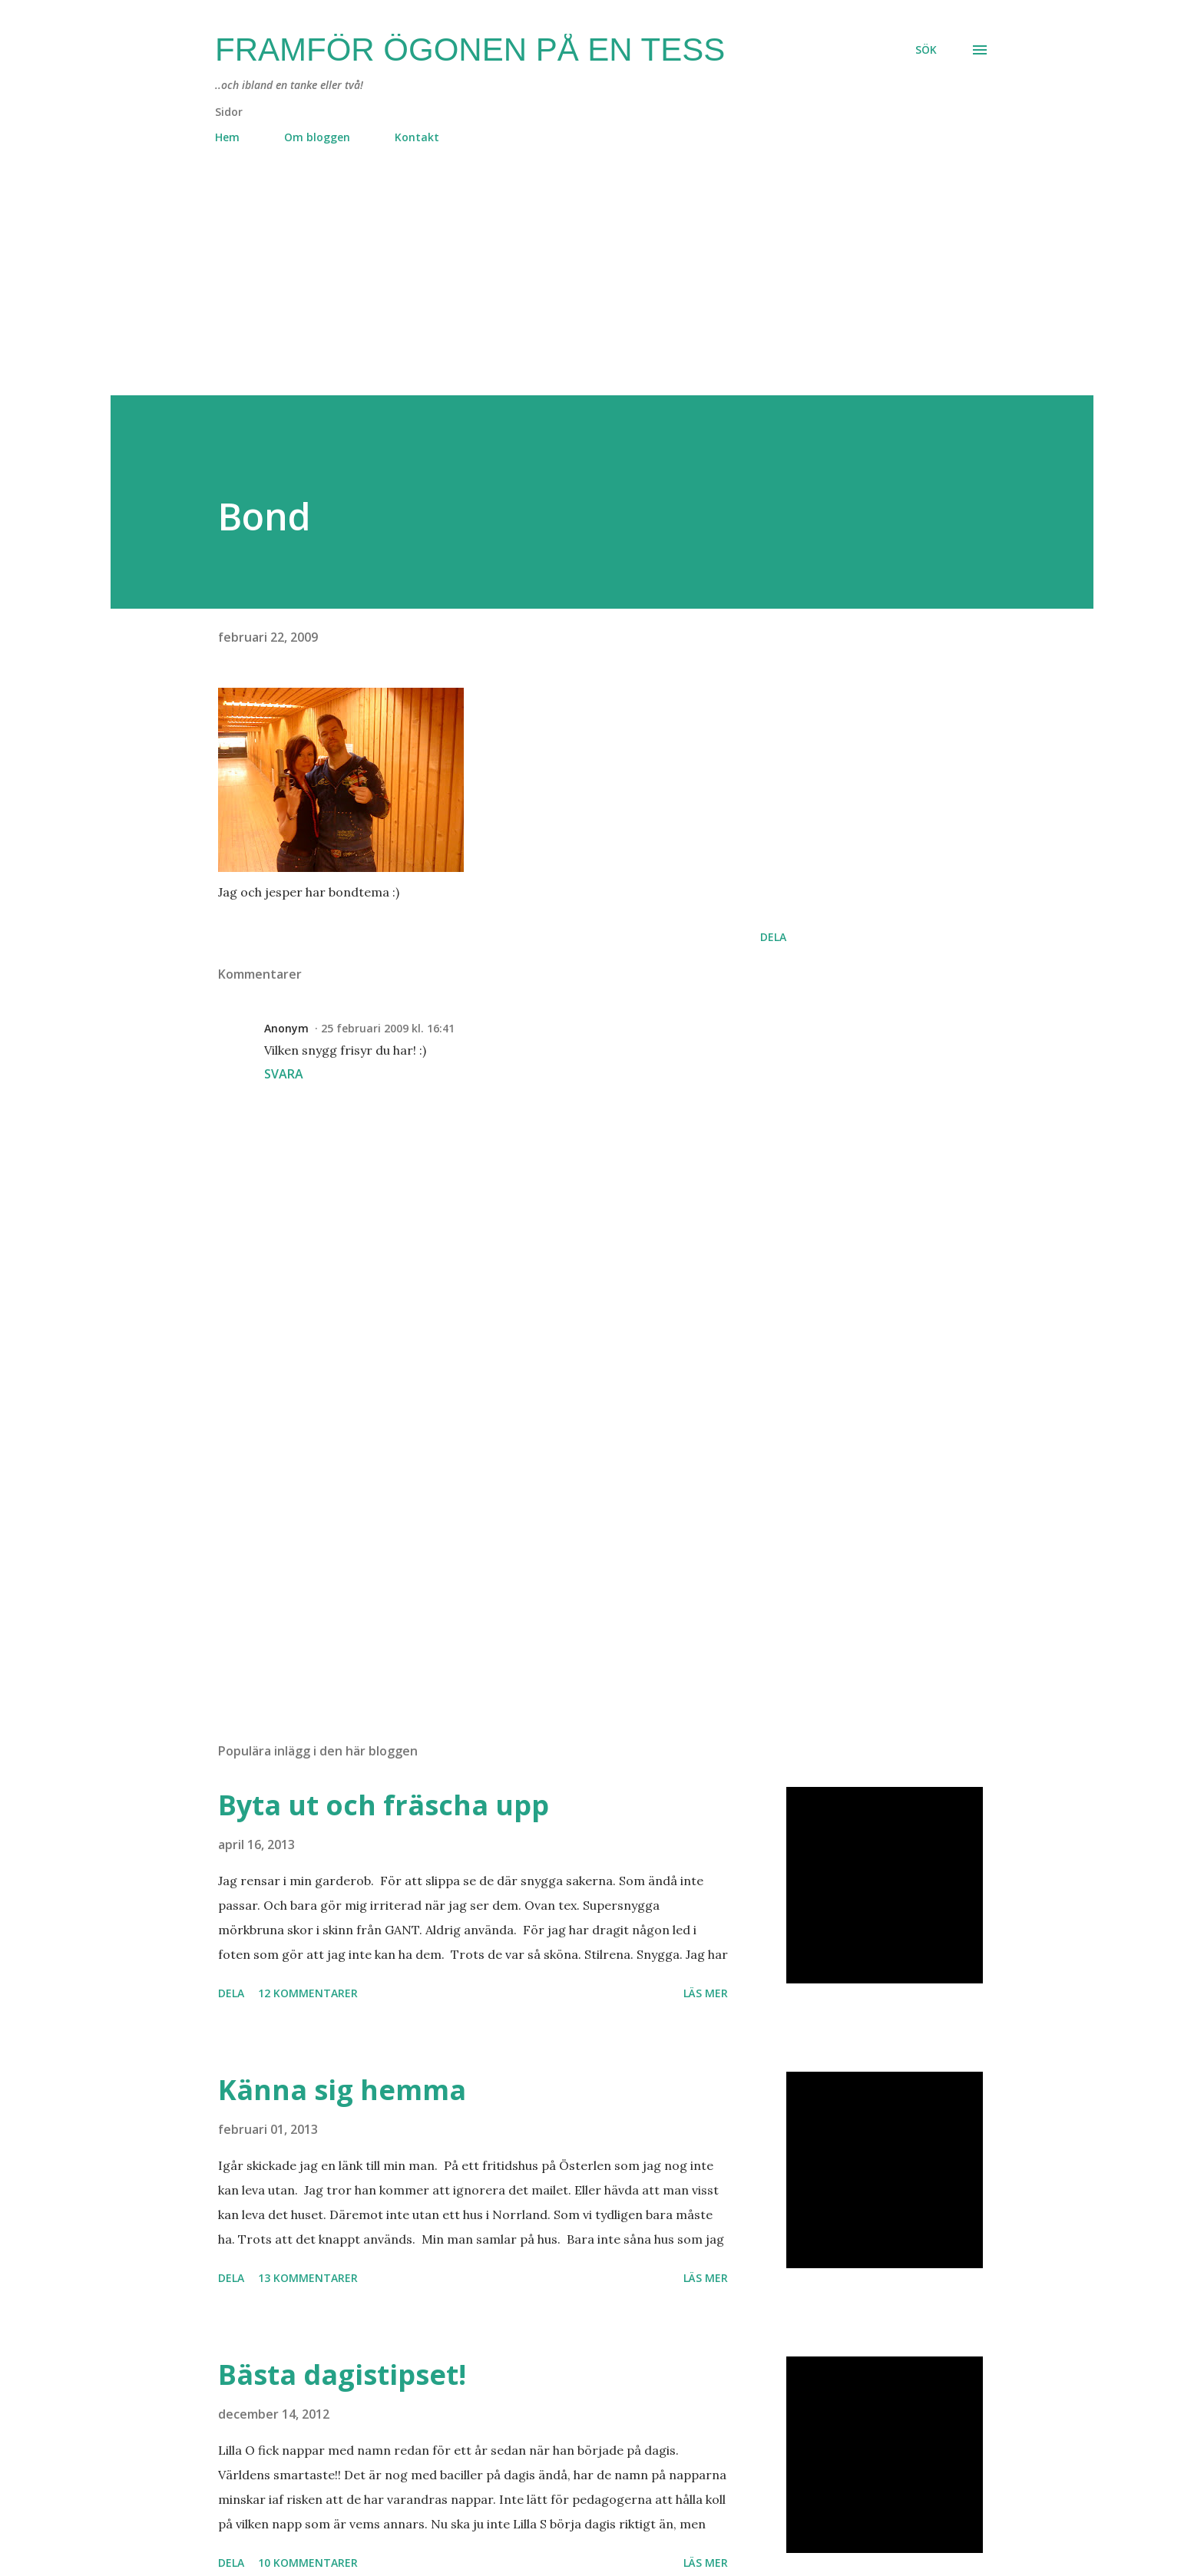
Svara (283, 1073)
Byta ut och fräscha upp (383, 1805)
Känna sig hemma (342, 2090)
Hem (227, 137)
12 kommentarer (308, 1993)
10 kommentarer (308, 2562)
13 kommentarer (308, 2278)
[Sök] (926, 50)
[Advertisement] (571, 287)
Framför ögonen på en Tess (470, 49)
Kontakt (417, 137)
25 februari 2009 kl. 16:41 (388, 1028)
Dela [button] (773, 937)
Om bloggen (317, 137)
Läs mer (705, 1993)
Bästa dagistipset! (342, 2374)
